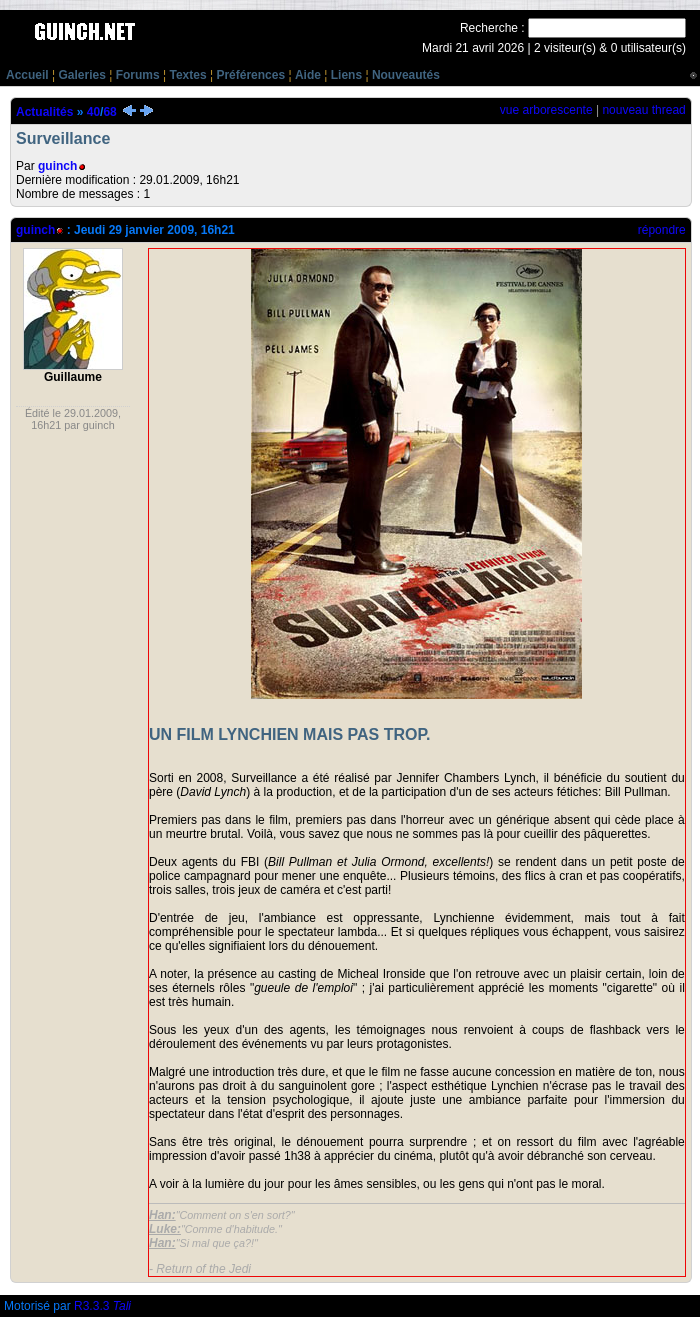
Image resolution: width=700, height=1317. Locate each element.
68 (109, 112)
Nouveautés (406, 75)
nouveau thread (643, 110)
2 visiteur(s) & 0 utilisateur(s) (610, 48)
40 (93, 112)
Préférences (250, 75)
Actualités (44, 112)
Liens (346, 75)
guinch (57, 166)
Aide (308, 75)
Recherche (489, 28)
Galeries (81, 75)
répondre (662, 230)
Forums (138, 75)
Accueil (27, 75)
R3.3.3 (102, 1306)
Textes (187, 75)
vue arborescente (546, 110)
